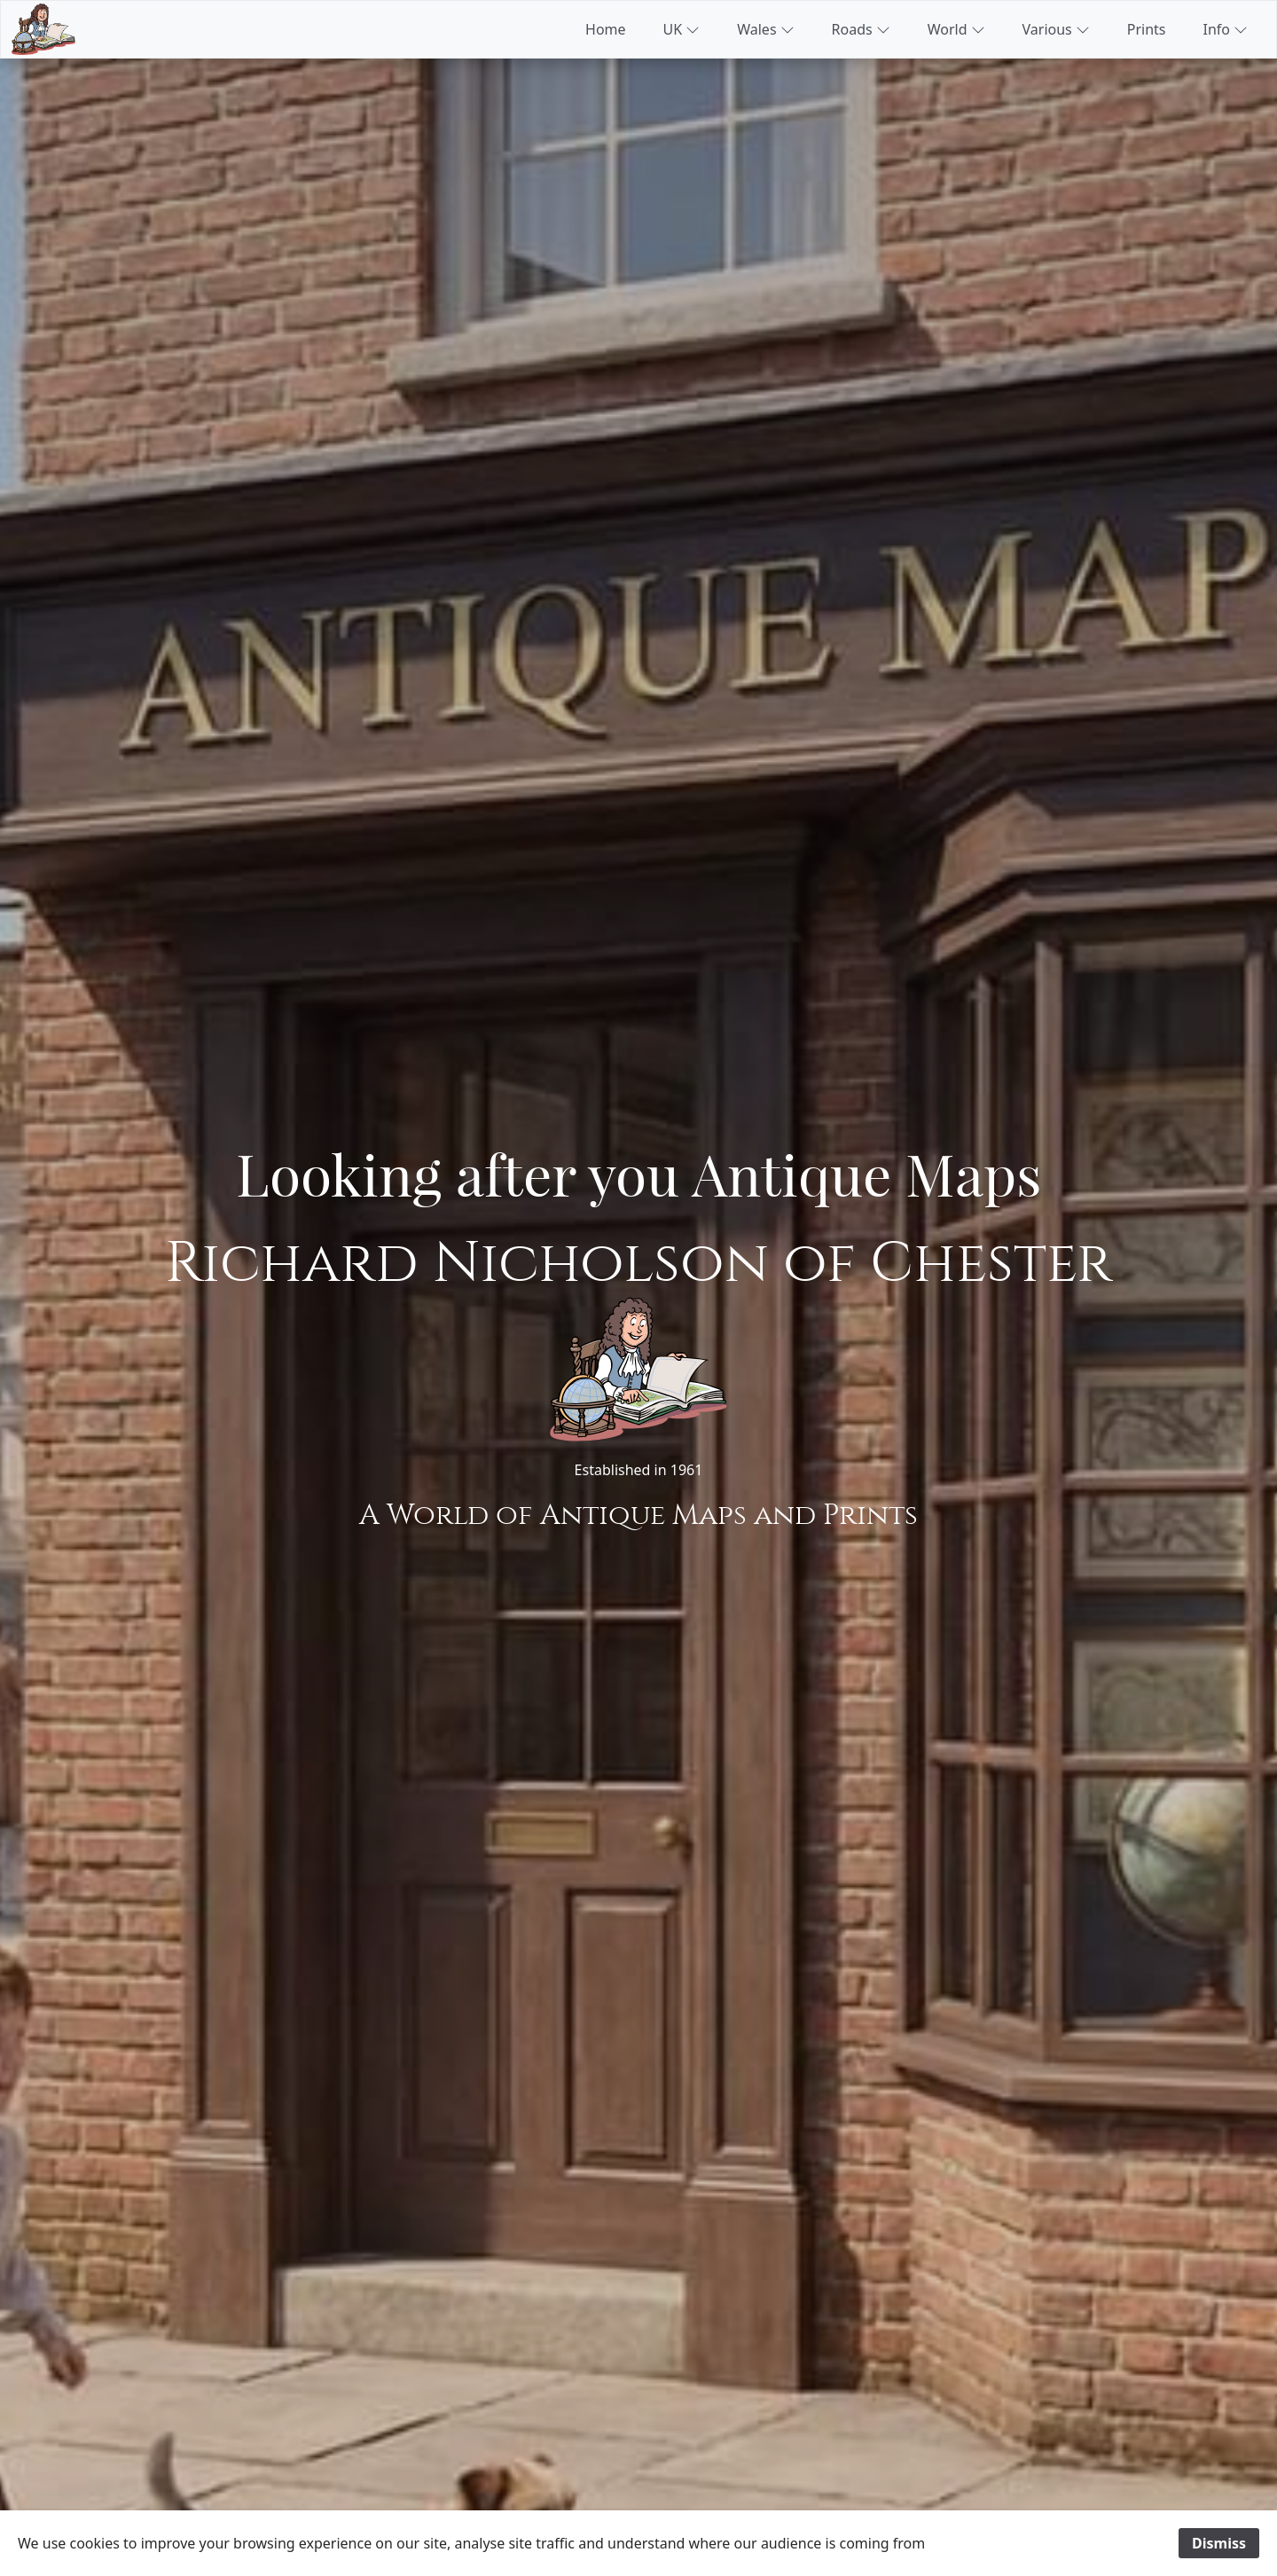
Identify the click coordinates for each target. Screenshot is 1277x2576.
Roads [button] (861, 29)
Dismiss (1219, 2543)
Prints (1146, 29)
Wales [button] (765, 29)
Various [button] (1056, 29)
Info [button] (1226, 29)
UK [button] (682, 29)
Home (605, 29)
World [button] (956, 29)
